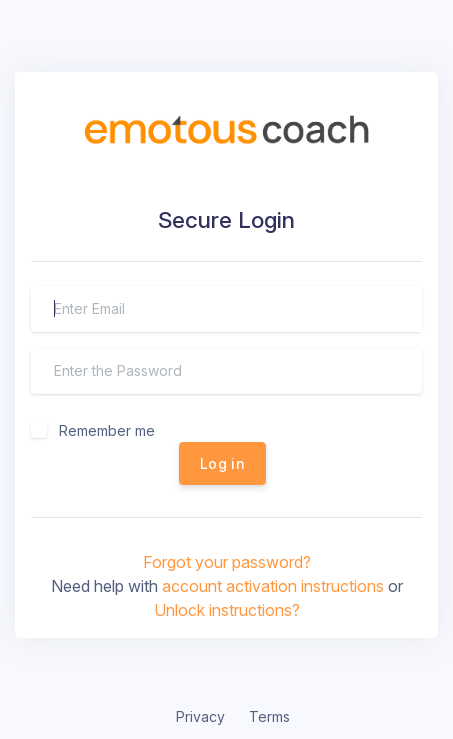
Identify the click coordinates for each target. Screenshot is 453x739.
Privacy (200, 716)
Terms (269, 716)
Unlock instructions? (227, 610)
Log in (222, 463)
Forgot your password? (227, 562)
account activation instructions (273, 586)
